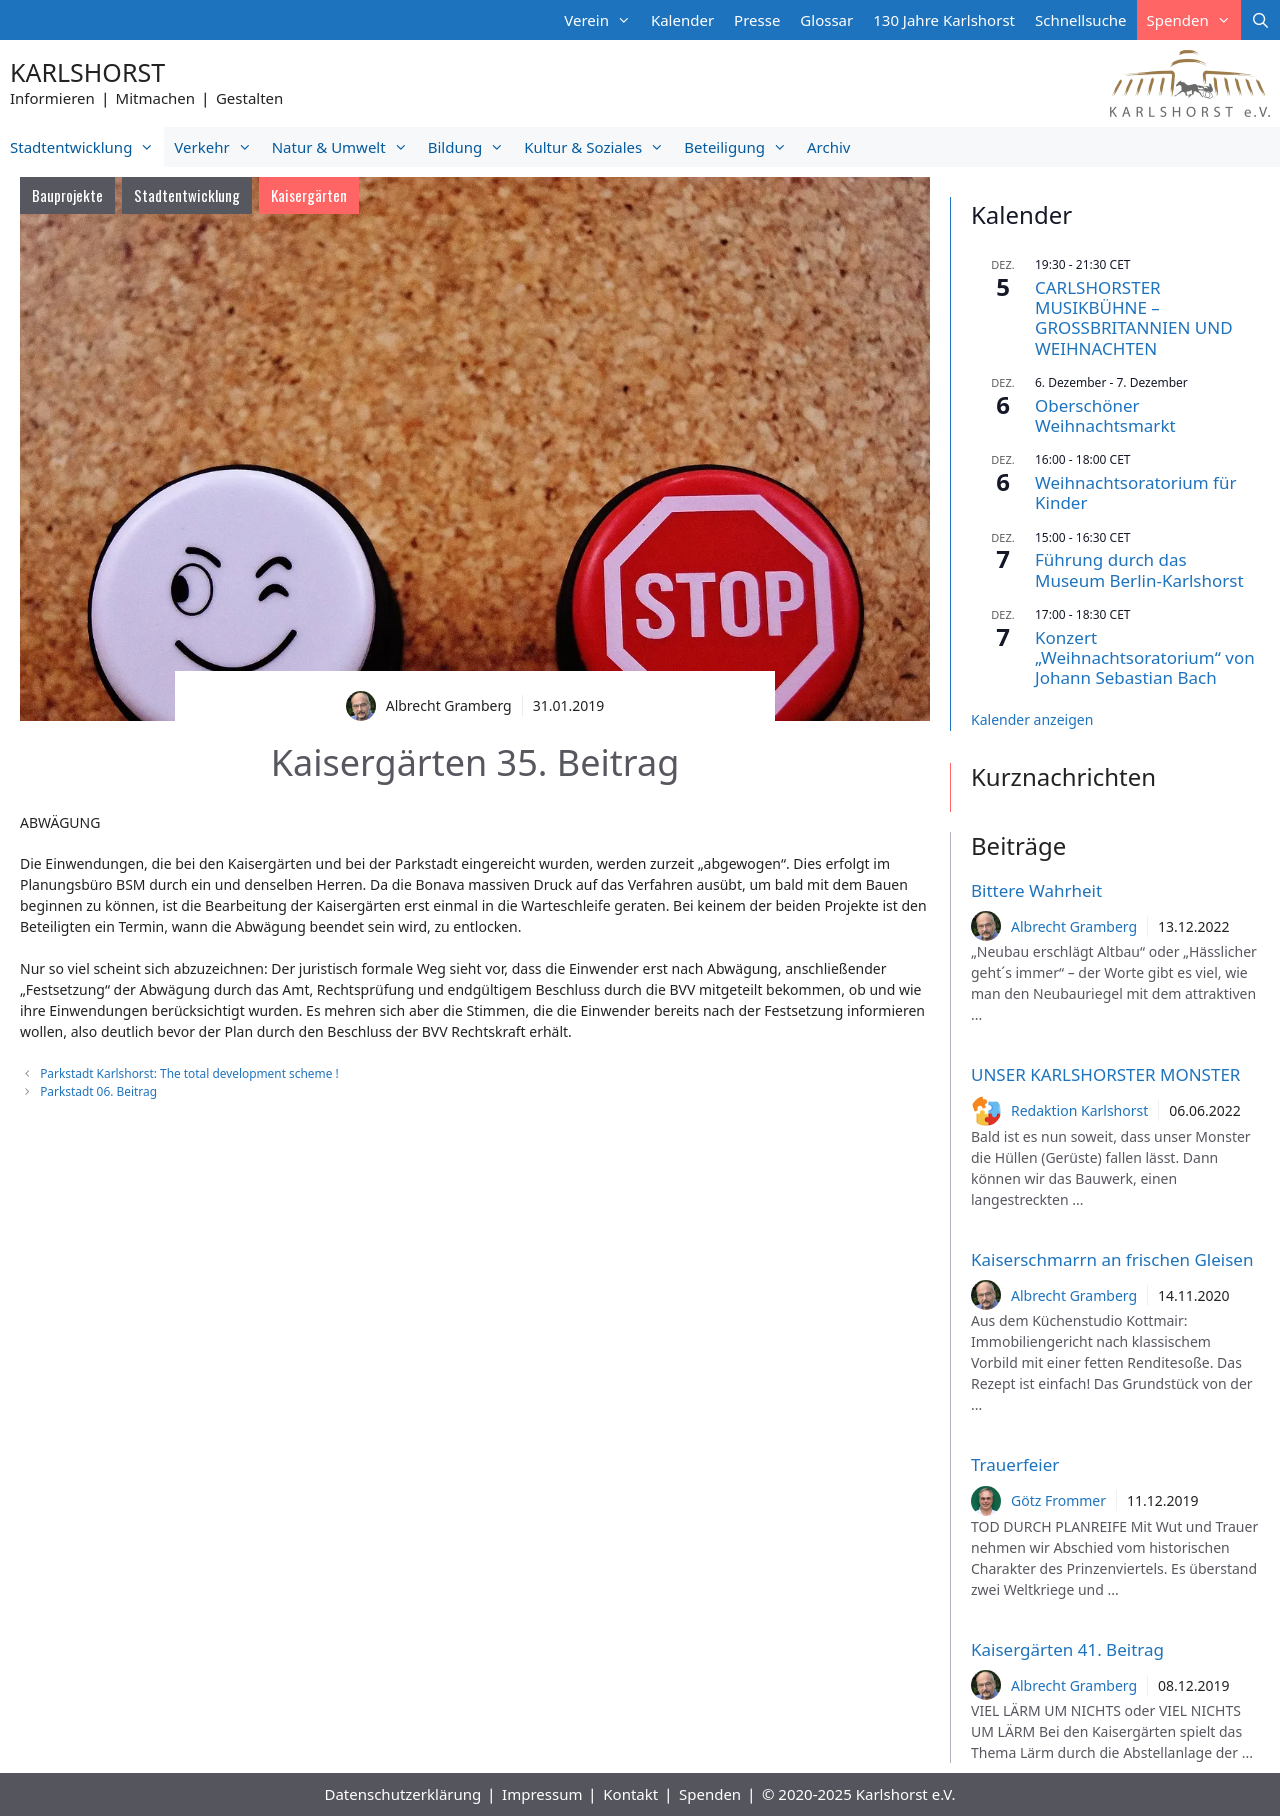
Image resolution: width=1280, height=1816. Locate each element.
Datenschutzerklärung (402, 1794)
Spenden (1194, 20)
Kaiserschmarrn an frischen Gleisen (1112, 1259)
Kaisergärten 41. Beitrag (1067, 1649)
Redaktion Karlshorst (1079, 1110)
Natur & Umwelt (345, 147)
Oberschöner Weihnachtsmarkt (1105, 415)
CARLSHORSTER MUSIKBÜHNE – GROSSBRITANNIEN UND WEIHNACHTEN (1134, 318)
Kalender (682, 20)
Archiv (828, 147)
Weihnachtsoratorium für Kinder (1135, 492)
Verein (602, 20)
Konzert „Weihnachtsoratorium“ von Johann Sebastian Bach (1145, 658)
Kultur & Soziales (599, 147)
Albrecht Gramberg (1074, 926)
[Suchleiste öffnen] (1260, 20)
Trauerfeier (1015, 1464)
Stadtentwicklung (87, 147)
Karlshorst (87, 72)
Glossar (826, 20)
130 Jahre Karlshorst (944, 20)
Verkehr (217, 147)
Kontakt (630, 1794)
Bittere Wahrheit (1036, 890)
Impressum (542, 1794)
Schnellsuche (1081, 20)
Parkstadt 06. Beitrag (98, 1091)
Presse (757, 20)
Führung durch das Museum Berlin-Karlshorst (1139, 569)
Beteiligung (740, 147)
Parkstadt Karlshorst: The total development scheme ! (189, 1073)
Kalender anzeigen (1032, 719)
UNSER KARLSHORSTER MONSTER (1105, 1074)
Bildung (471, 147)
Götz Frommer (1058, 1500)
